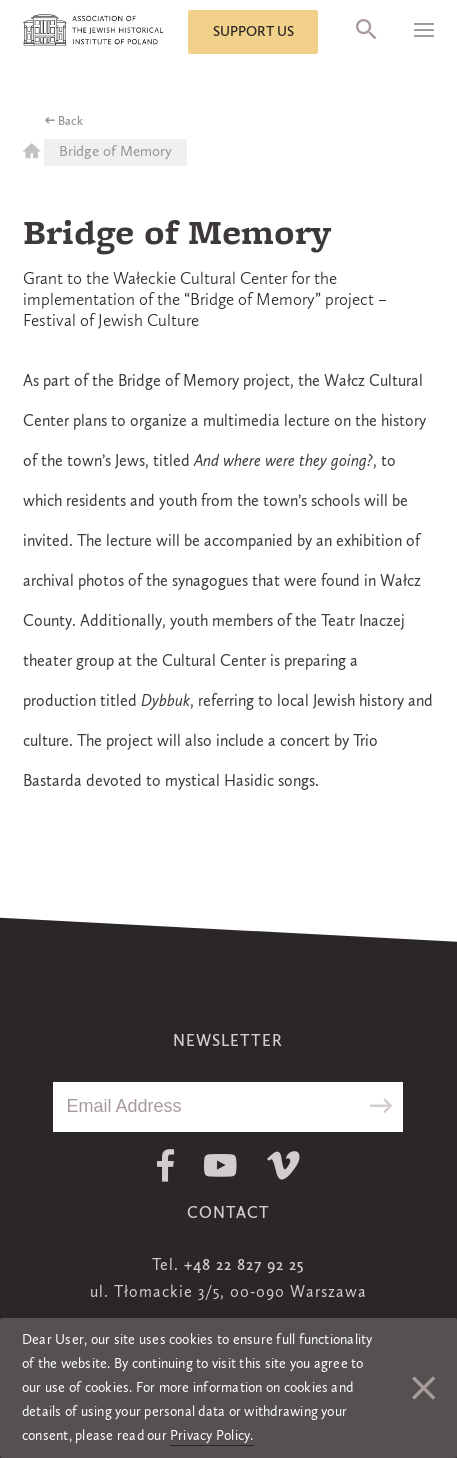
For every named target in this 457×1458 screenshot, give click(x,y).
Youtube (220, 1165)
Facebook (165, 1165)
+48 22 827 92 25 (244, 1266)
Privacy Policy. (212, 1436)
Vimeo (283, 1165)
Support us (253, 32)
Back (70, 122)
